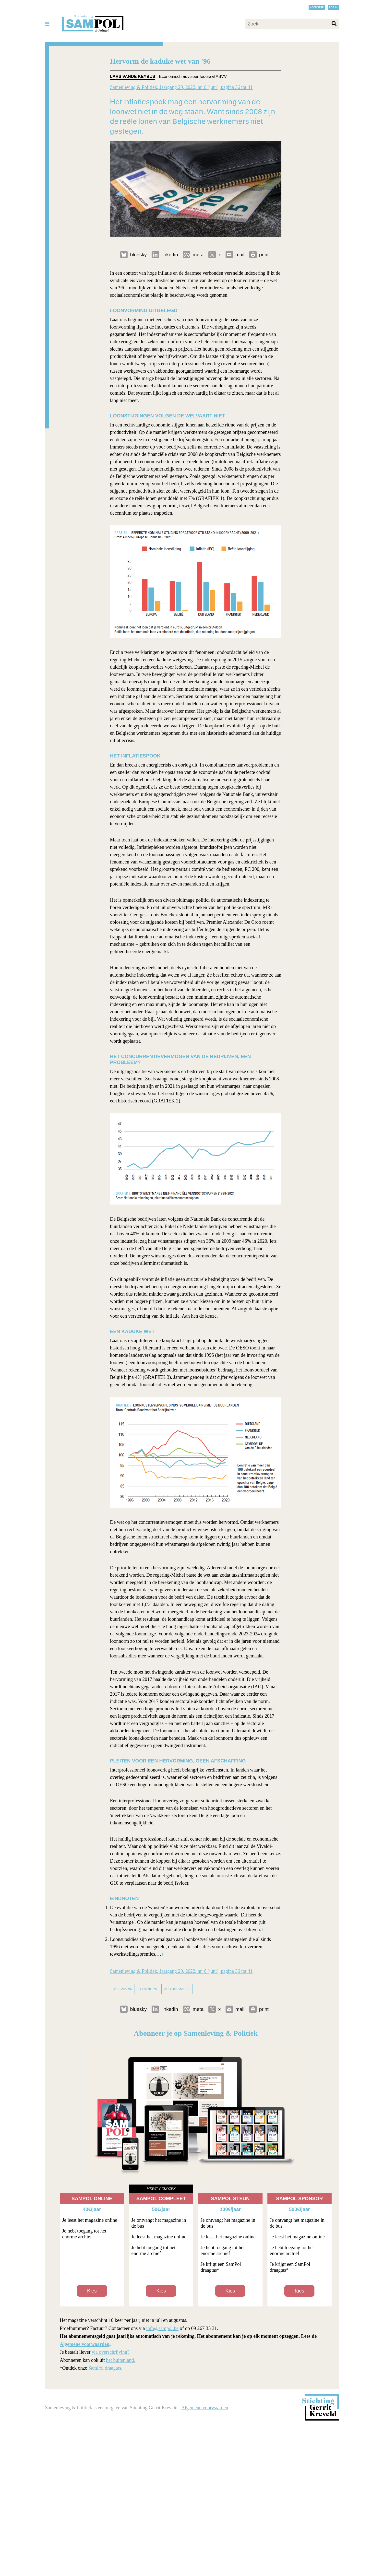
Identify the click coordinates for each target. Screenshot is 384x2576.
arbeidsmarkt (177, 1989)
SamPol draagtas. (105, 2368)
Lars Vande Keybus (132, 76)
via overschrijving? (111, 2352)
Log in (333, 7)
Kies (92, 2290)
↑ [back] (262, 1929)
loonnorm (147, 1989)
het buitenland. (120, 2360)
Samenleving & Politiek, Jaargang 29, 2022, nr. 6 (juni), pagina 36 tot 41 (181, 87)
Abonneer (317, 7)
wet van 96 (122, 1989)
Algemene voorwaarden (84, 2344)
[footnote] (241, 1086)
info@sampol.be (162, 2328)
